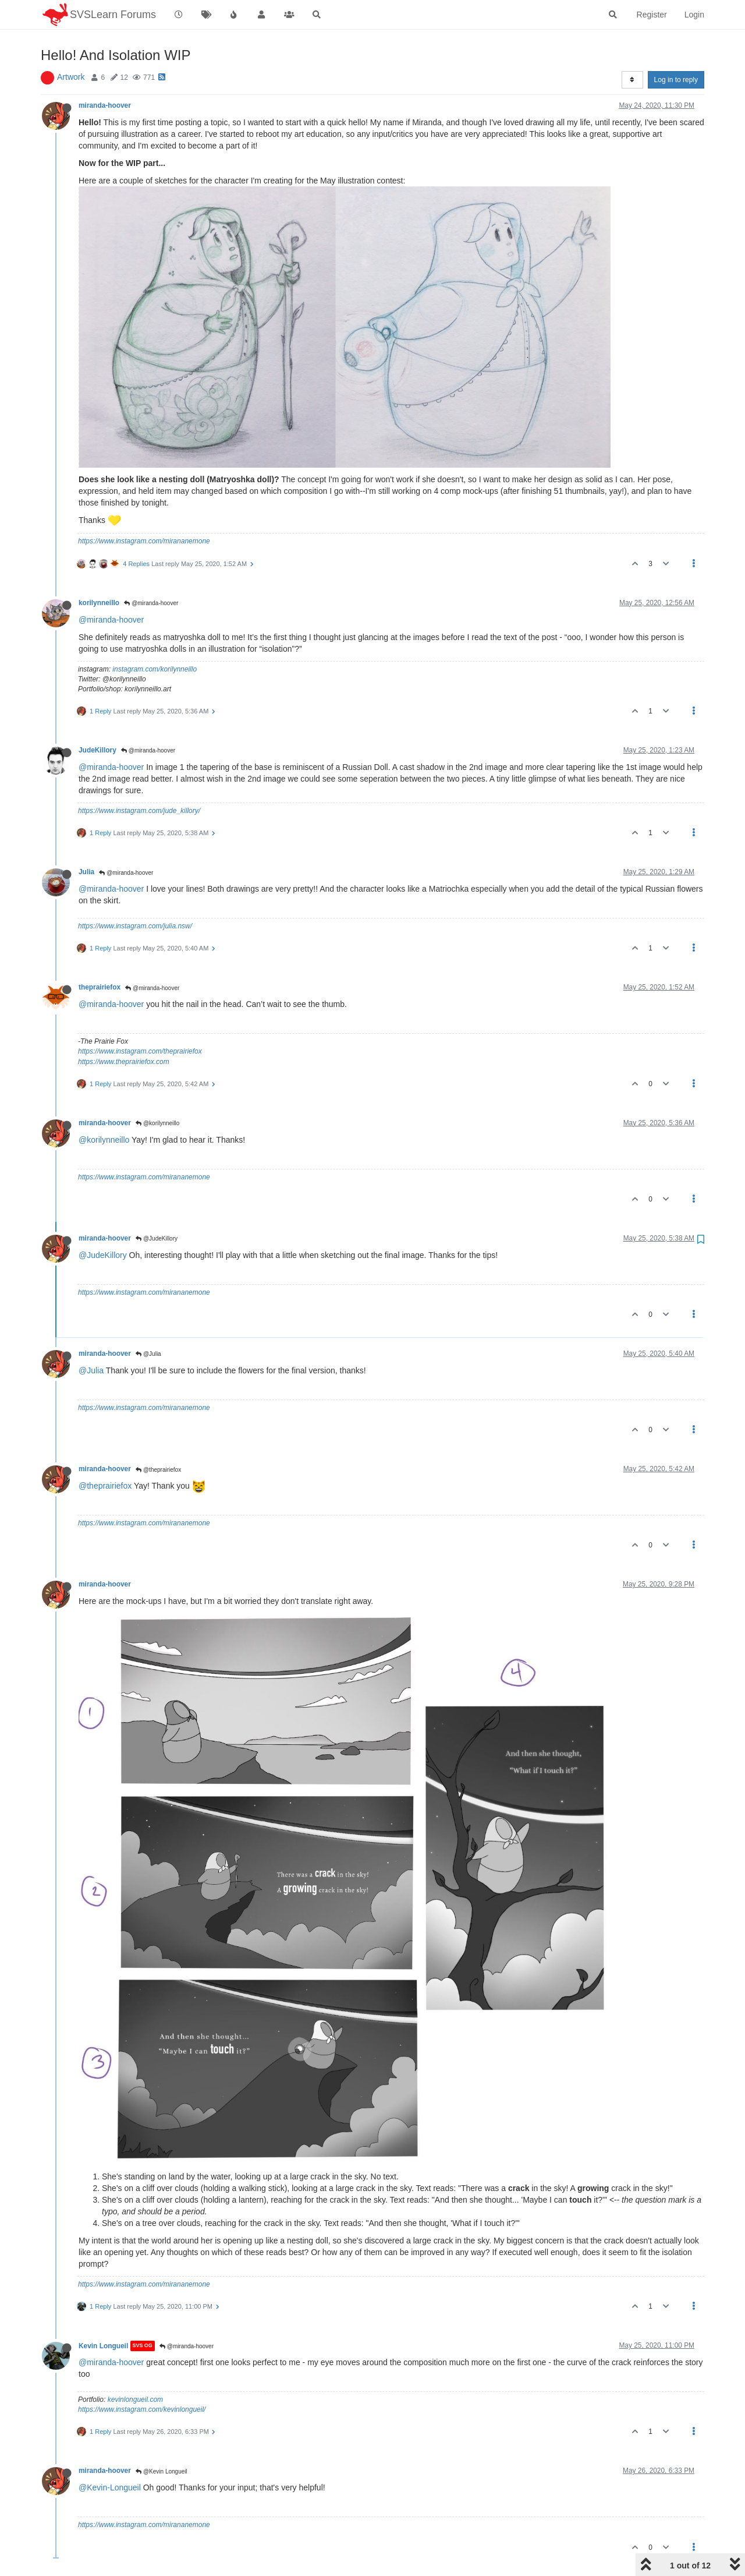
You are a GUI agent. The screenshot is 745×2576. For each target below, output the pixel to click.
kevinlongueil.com (135, 2399)
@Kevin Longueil (161, 2471)
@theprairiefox (158, 1470)
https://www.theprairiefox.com (123, 1062)
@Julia (148, 1354)
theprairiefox (99, 987)
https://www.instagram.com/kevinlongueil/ (141, 2409)
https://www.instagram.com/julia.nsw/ (135, 926)
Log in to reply (676, 80)
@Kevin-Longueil (110, 2487)
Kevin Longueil (103, 2346)
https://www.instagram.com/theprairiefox (140, 1051)
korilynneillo (99, 603)
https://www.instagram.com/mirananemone (144, 541)
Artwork (70, 77)
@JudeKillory (157, 1238)
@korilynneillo (157, 1123)
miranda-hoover (105, 105)
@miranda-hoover (151, 603)
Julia (86, 872)
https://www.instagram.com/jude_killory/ (139, 811)
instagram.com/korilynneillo (154, 669)
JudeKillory (97, 750)
